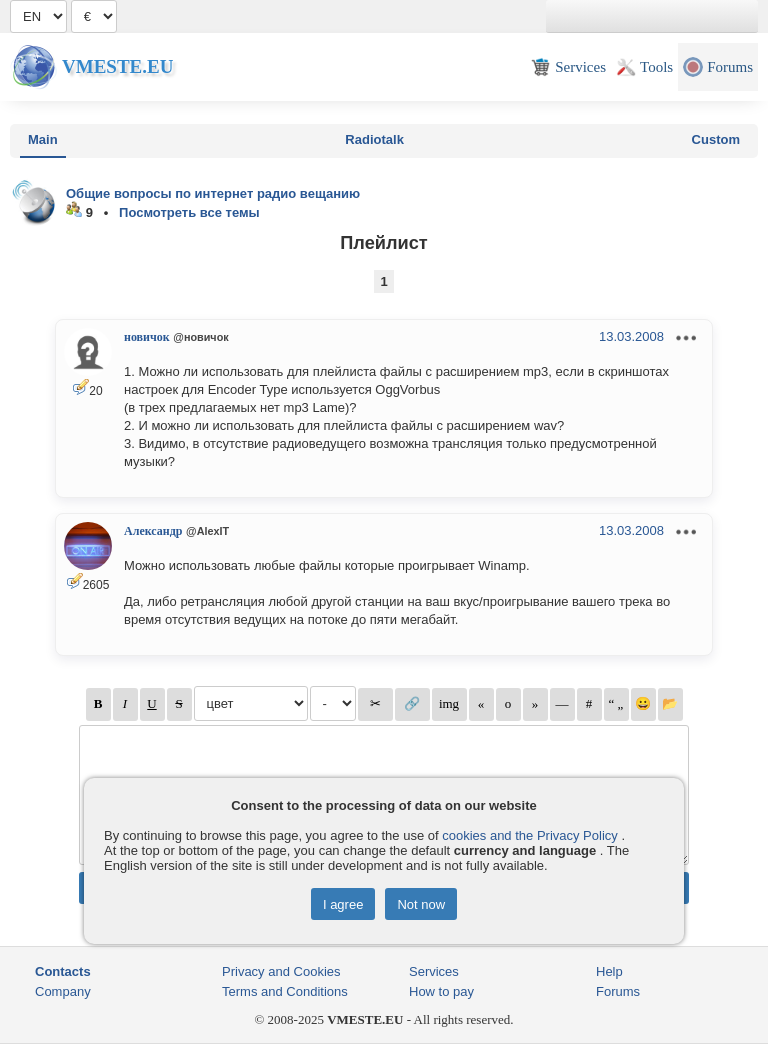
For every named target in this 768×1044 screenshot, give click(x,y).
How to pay (441, 991)
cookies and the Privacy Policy (530, 835)
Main (43, 139)
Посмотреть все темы (189, 212)
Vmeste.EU (117, 66)
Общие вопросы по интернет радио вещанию (213, 193)
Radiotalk (374, 139)
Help (609, 971)
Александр (153, 531)
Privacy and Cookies (281, 971)
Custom (716, 139)
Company (63, 991)
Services (434, 971)
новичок (147, 337)
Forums (618, 991)
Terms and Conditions (285, 991)
